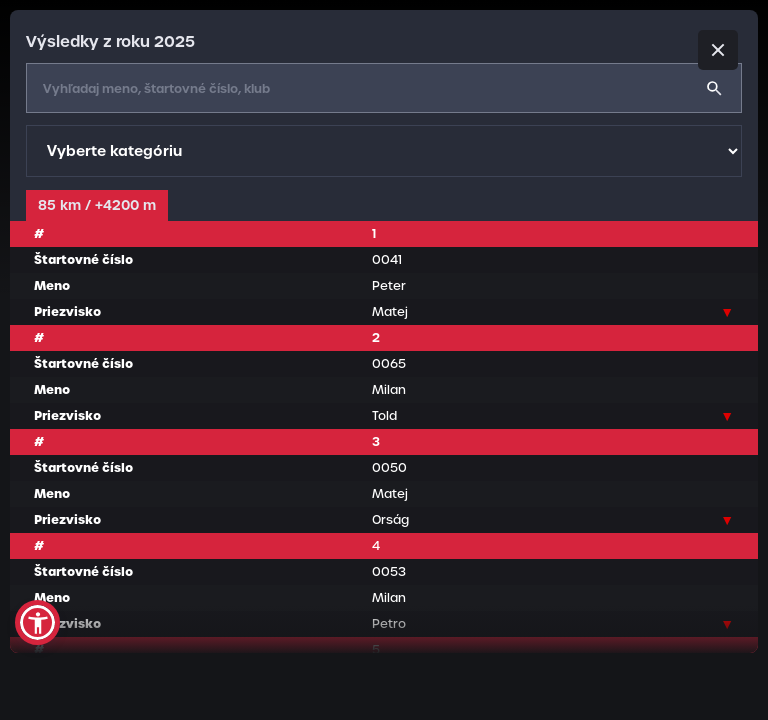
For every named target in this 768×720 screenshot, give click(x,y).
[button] (37, 622)
